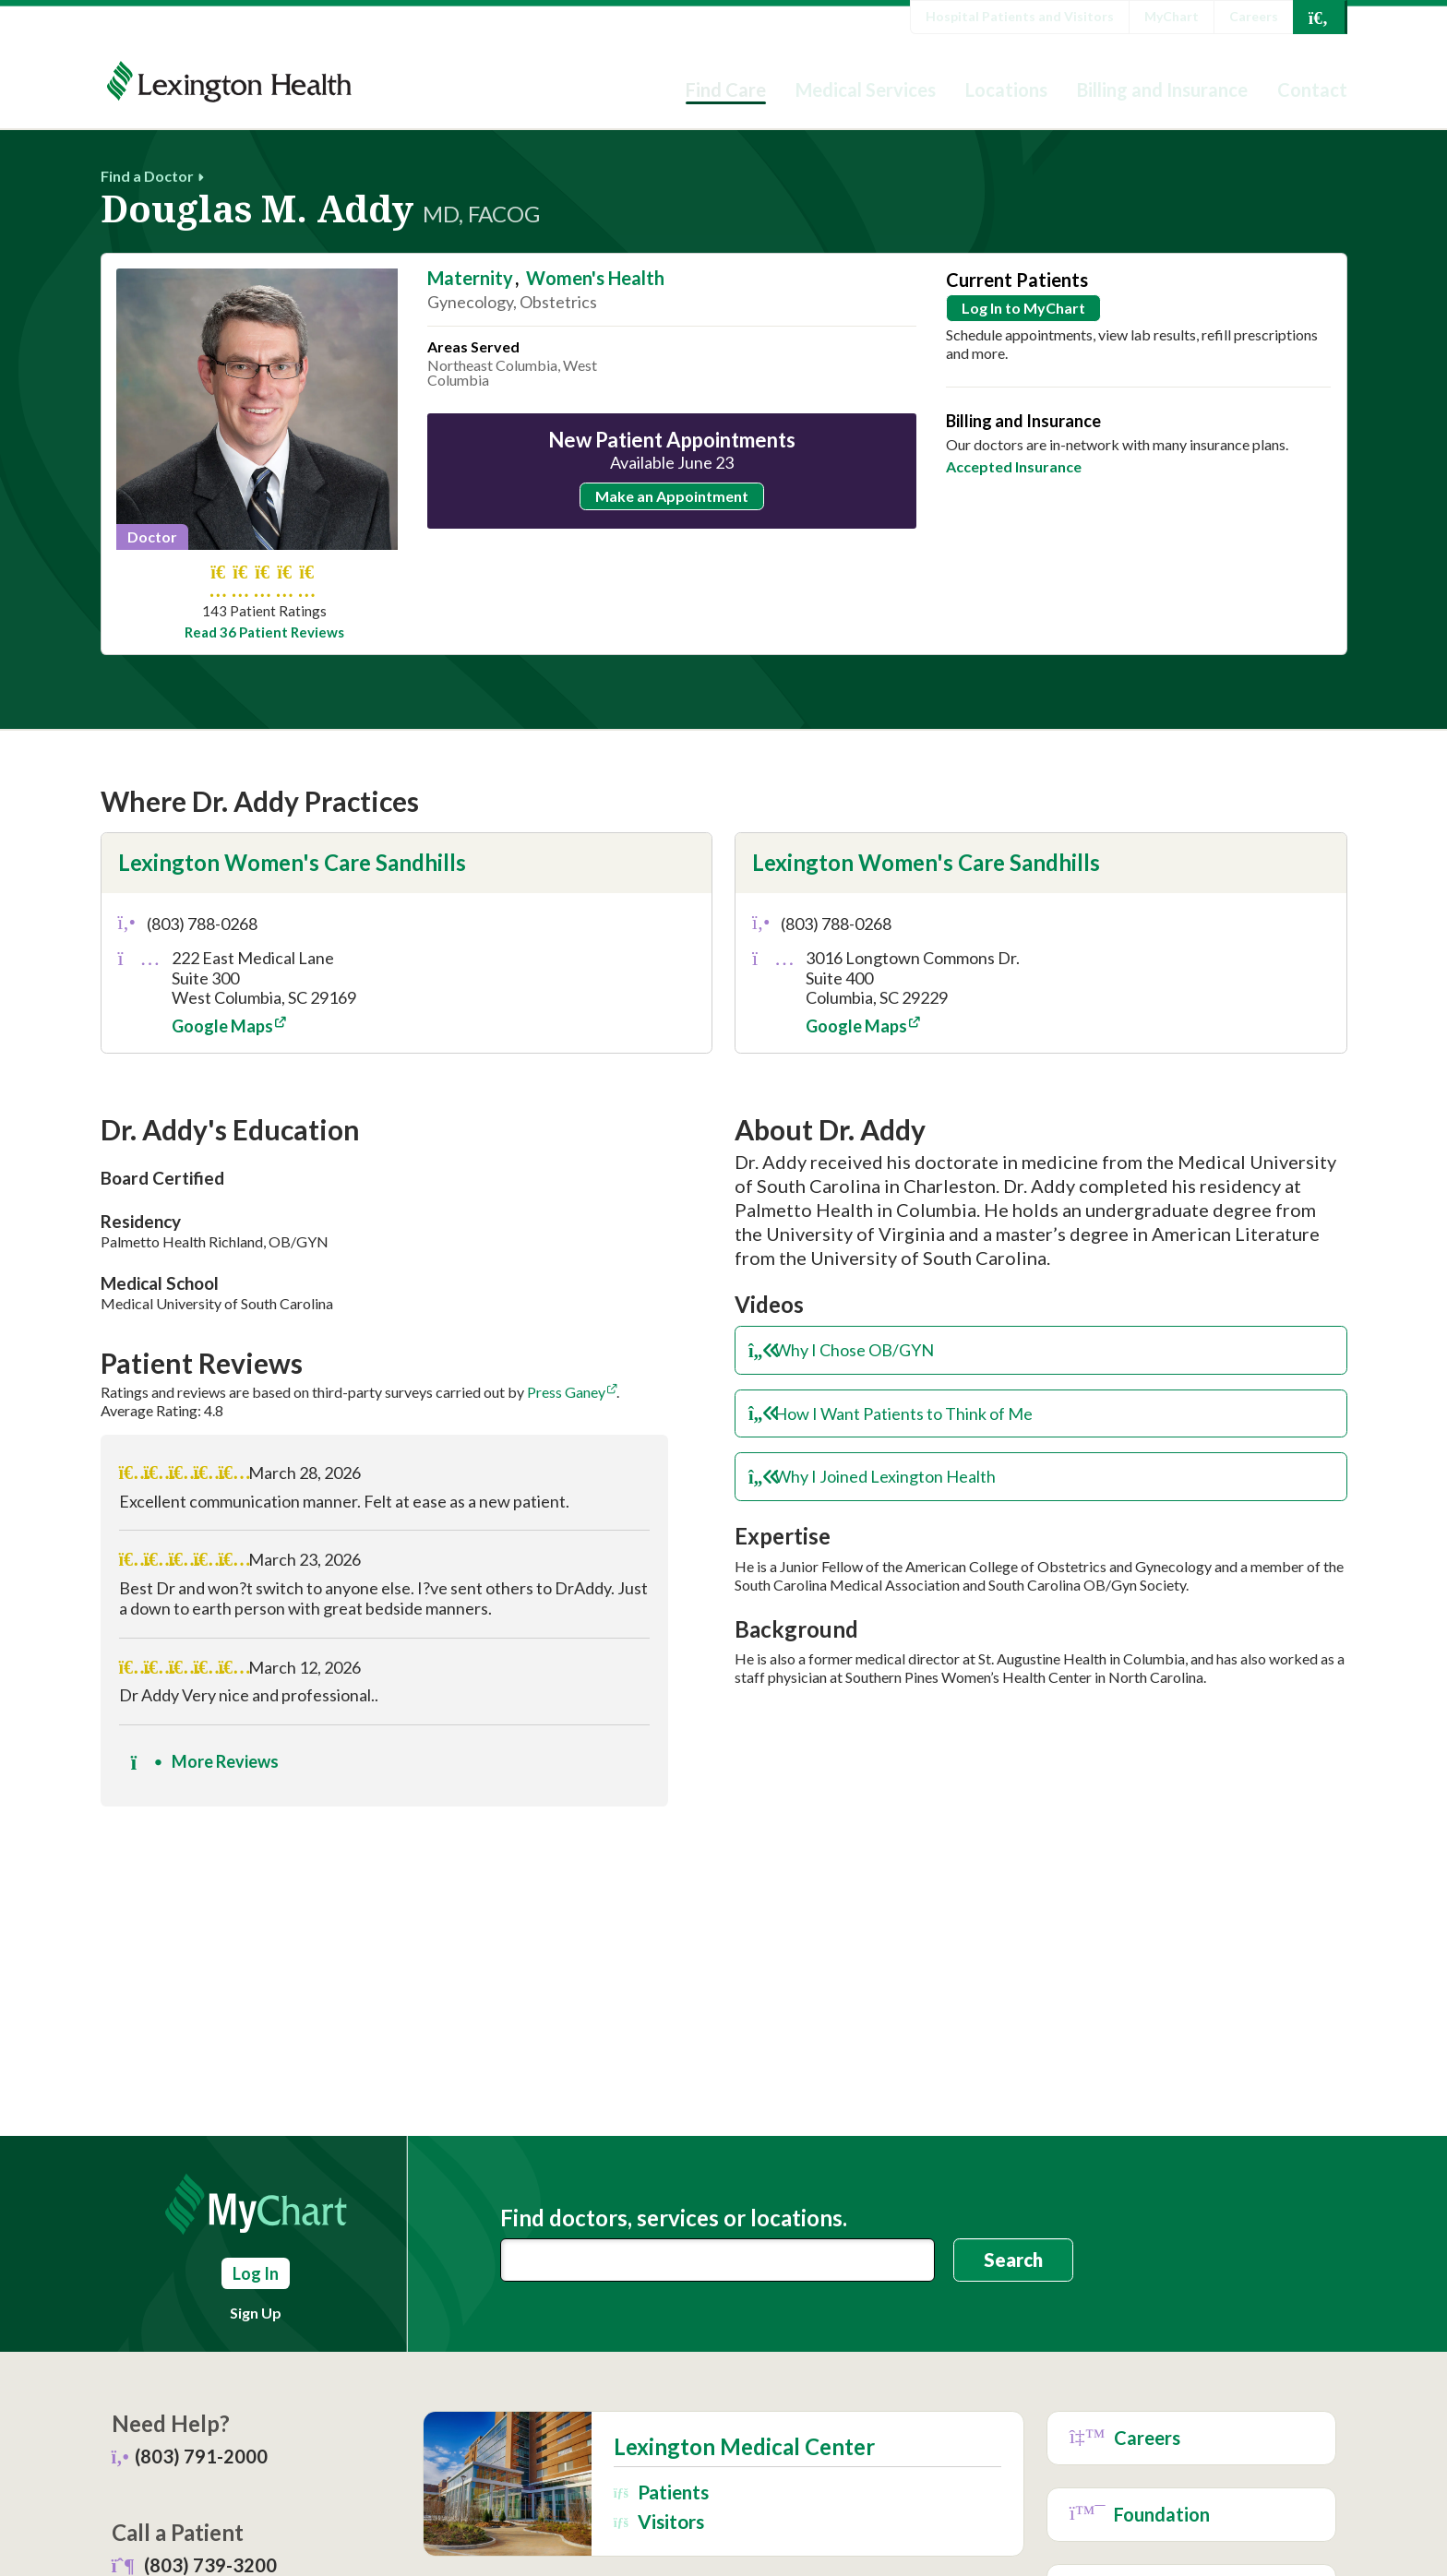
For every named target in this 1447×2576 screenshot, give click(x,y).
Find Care (726, 89)
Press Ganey (566, 1392)
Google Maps (222, 1026)
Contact (1312, 89)
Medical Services (865, 89)
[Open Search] (1319, 17)
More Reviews (205, 1761)
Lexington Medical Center (744, 2447)
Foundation (1140, 2514)
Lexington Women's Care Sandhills (292, 862)
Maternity (470, 278)
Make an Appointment (671, 496)
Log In (256, 2273)
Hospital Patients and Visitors (1020, 16)
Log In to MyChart (1023, 307)
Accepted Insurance (1014, 466)
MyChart (1171, 16)
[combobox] (718, 2260)
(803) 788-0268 (202, 923)
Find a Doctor (147, 176)
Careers (1253, 16)
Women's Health (595, 278)
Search (1013, 2259)
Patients (661, 2491)
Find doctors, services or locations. (673, 2218)
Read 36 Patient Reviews (264, 632)
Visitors (659, 2521)
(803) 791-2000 (201, 2456)
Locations (1006, 89)
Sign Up (255, 2312)
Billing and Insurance (1162, 89)
